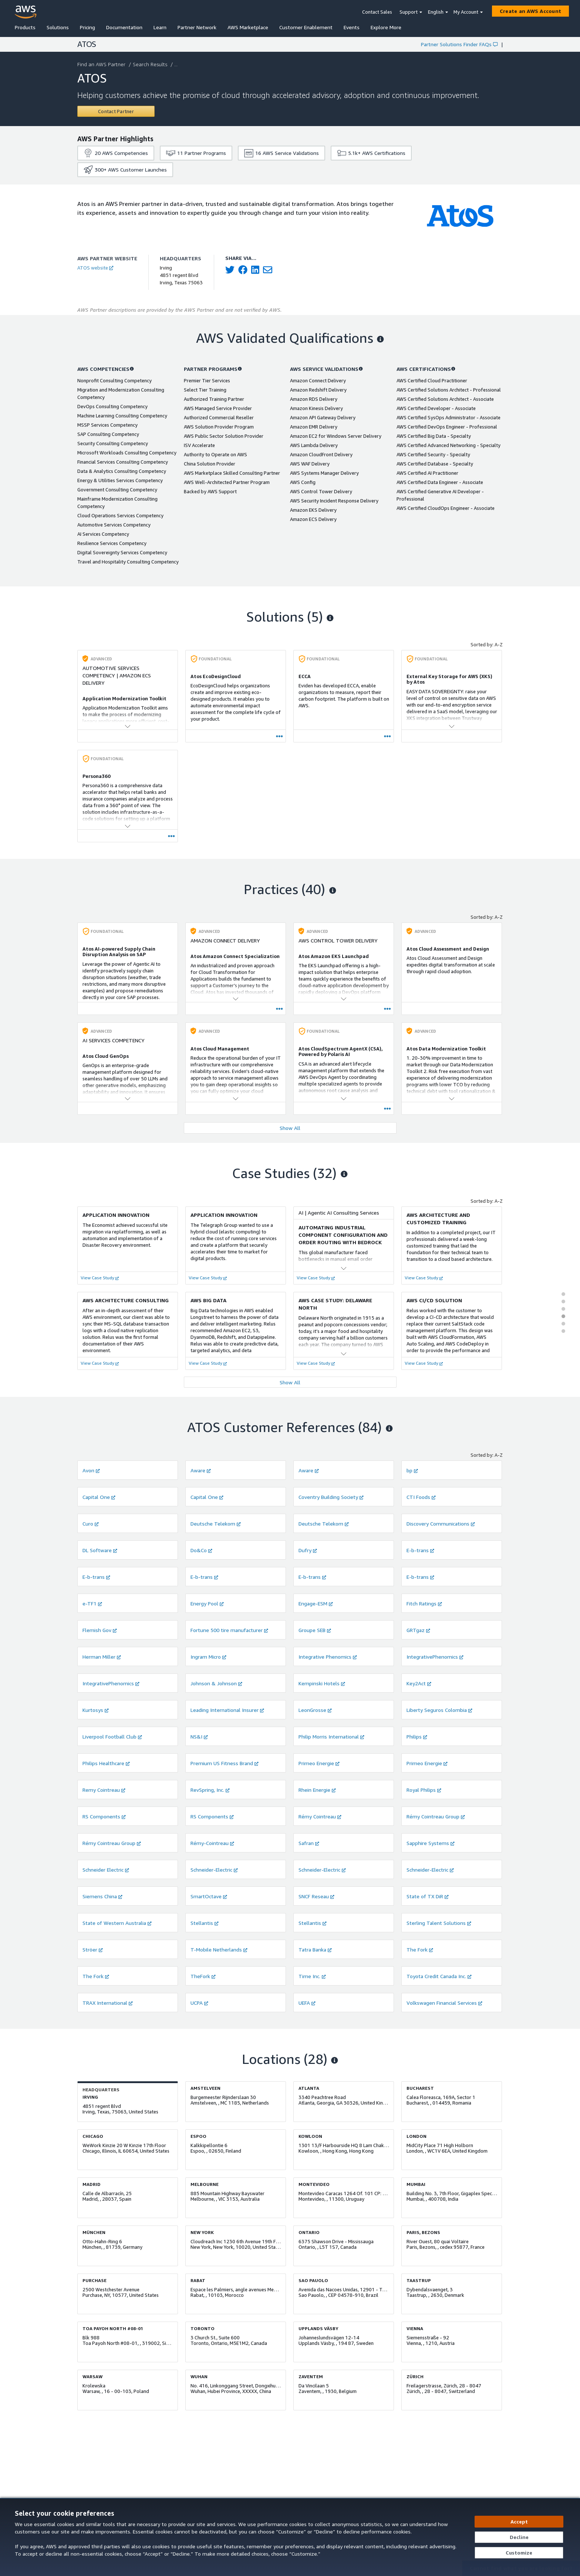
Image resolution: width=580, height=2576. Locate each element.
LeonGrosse (315, 1710)
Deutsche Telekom (215, 1523)
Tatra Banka (315, 1949)
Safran (309, 1843)
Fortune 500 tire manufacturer (229, 1630)
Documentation (124, 27)
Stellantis (204, 1923)
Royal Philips (424, 1790)
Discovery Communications (441, 1523)
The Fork (420, 1949)
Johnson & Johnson (216, 1683)
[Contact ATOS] (116, 111)
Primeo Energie (319, 1763)
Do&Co (201, 1550)
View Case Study (100, 1277)
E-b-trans (420, 1550)
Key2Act (419, 1683)
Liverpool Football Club (112, 1736)
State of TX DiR (428, 1896)
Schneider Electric (105, 1869)
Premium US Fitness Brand (224, 1763)
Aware (200, 1470)
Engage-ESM (316, 1603)
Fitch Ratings (424, 1603)
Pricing (87, 27)
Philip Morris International (331, 1736)
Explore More (386, 27)
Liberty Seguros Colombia (439, 1710)
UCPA (199, 2003)
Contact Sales (377, 12)
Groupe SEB (315, 1630)
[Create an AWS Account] (530, 11)
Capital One (98, 1497)
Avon (91, 1470)
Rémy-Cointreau (212, 1843)
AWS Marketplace (247, 27)
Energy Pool (207, 1603)
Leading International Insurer (227, 1710)
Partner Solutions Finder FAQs (459, 44)
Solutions (58, 27)
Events (352, 27)
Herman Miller (101, 1656)
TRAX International (107, 2003)
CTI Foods (421, 1497)
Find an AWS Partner (102, 64)
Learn (160, 27)
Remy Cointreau (103, 1790)
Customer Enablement (306, 27)
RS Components (104, 1816)
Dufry (308, 1550)
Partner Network (197, 27)
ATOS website (95, 268)
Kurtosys (95, 1710)
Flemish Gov (99, 1630)
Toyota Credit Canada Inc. (439, 1976)
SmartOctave (208, 1896)
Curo (90, 1523)
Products (25, 27)
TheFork (203, 1976)
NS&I (199, 1736)
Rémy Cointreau (320, 1816)
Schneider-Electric (214, 1869)
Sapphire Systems (431, 1843)
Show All (290, 1128)
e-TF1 (92, 1603)
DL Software (99, 1550)
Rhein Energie (317, 1790)
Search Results (151, 64)
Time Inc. (312, 1976)
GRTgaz (418, 1630)
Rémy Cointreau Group (436, 1816)
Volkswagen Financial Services (444, 2003)
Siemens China (102, 1896)
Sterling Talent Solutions (439, 1923)
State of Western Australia (117, 1923)
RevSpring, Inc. (210, 1790)
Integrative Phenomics (328, 1656)
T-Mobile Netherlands (218, 1949)
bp (412, 1470)
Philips (417, 1736)
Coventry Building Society (331, 1497)
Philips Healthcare (106, 1763)
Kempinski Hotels (322, 1683)
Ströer (92, 1949)
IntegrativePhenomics (435, 1656)
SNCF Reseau (316, 1896)
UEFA (307, 2003)
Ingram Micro (208, 1656)
